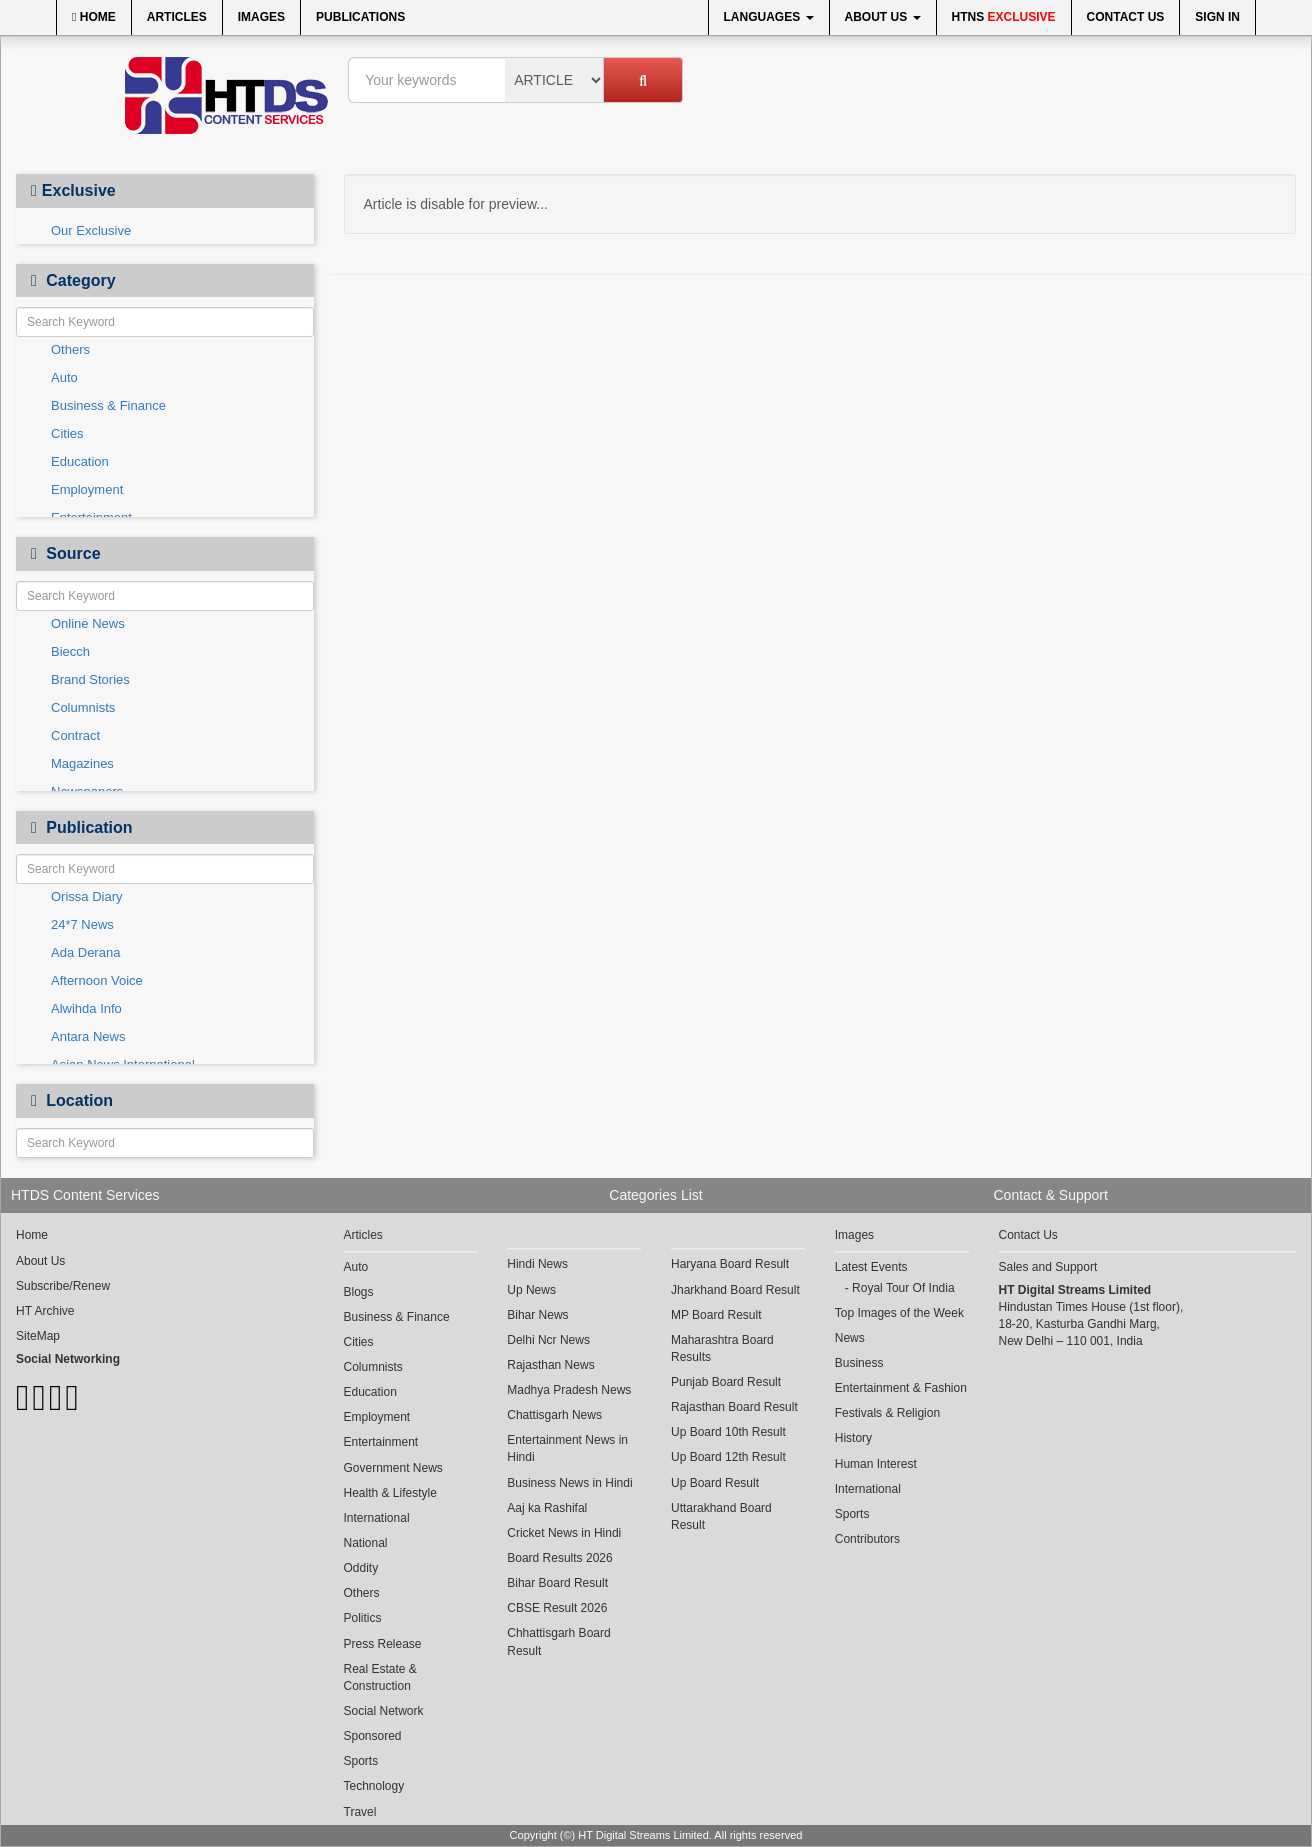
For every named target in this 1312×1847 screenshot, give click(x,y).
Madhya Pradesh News (569, 1390)
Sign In (1217, 17)
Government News (393, 1468)
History (853, 1438)
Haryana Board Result (730, 1264)
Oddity (361, 1568)
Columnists (83, 707)
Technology (374, 1786)
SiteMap (38, 1336)
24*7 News (82, 924)
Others (70, 349)
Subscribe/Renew (63, 1286)
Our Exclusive (91, 230)
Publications (360, 17)
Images (261, 17)
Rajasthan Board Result (734, 1407)
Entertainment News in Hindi (567, 1448)
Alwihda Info (86, 1008)
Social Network (384, 1711)
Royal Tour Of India (903, 1288)
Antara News (88, 1036)
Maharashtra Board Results (722, 1348)
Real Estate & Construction (380, 1677)
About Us (883, 17)
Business (859, 1363)
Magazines (82, 763)
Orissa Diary (87, 896)
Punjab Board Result (726, 1382)
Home (94, 17)
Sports (361, 1761)
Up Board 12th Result (728, 1457)
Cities (67, 433)
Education (80, 461)
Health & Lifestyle (390, 1493)
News (850, 1338)
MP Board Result (716, 1315)
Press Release (383, 1644)
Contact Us (1126, 17)
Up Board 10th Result (728, 1432)
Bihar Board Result (557, 1583)
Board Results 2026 (559, 1558)
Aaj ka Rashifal (547, 1508)
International (377, 1518)
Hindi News (537, 1264)
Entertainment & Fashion (901, 1388)
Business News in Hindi (569, 1483)
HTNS (1004, 17)
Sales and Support (1048, 1267)
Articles (177, 17)
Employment (87, 489)
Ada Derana (85, 952)
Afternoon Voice (97, 980)
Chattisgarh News (554, 1415)
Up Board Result (715, 1483)
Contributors (867, 1539)
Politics (363, 1618)
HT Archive (45, 1311)
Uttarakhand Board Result (721, 1516)
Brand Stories (90, 679)
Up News (531, 1290)
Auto (64, 377)
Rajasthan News (550, 1365)
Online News (88, 623)
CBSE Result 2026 (557, 1608)
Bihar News (537, 1315)
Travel (360, 1812)
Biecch (70, 651)
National (366, 1543)
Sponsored (373, 1736)
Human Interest (876, 1464)
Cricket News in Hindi (564, 1533)
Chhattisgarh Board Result (558, 1641)
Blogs (359, 1292)
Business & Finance (108, 405)
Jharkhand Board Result (735, 1290)
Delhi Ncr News (548, 1340)
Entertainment (381, 1442)
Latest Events (871, 1267)
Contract (75, 735)
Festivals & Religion (887, 1413)
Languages (769, 17)
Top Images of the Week (899, 1313)
